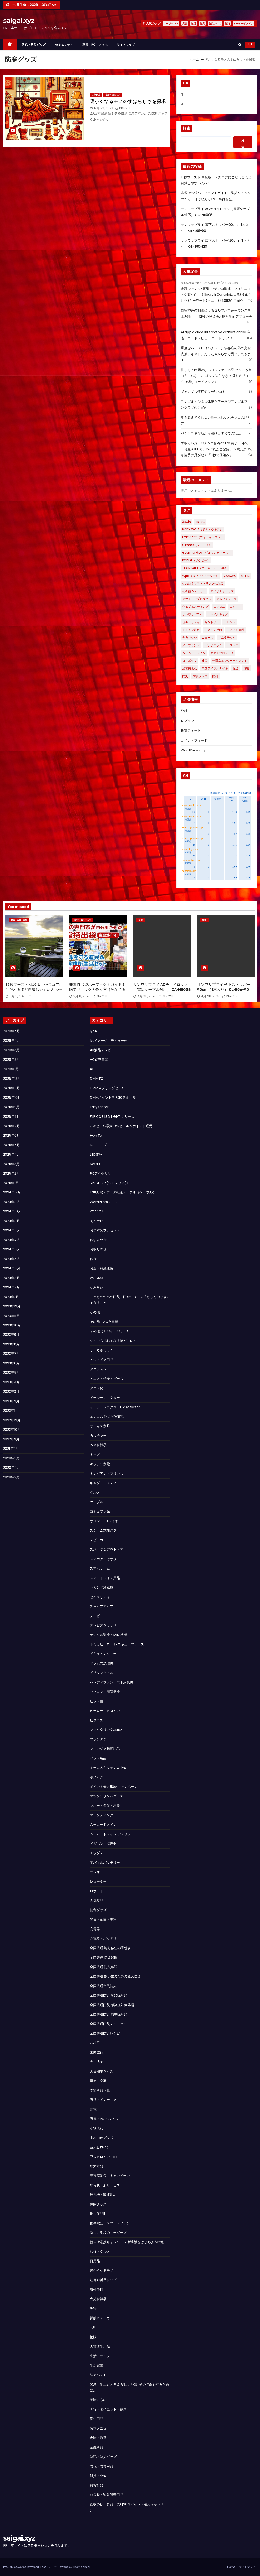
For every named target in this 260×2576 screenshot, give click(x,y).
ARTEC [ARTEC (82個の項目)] (200, 522)
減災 (193, 23)
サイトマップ (126, 45)
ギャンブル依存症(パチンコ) (202, 391)
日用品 (95, 2261)
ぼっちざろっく (101, 1350)
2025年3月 (11, 1164)
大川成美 (96, 2062)
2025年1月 (11, 1183)
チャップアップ (101, 1606)
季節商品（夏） (101, 2090)
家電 (93, 2109)
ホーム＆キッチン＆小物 (108, 1767)
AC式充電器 (99, 1059)
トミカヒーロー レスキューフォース (117, 1644)
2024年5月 (11, 1258)
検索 (186, 128)
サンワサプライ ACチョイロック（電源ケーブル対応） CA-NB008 (162, 987)
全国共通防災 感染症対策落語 (112, 2005)
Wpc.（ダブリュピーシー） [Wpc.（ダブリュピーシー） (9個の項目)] (200, 576)
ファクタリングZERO (106, 1729)
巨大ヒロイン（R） (104, 2156)
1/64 (93, 1031)
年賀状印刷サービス (105, 2185)
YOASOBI (97, 1211)
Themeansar (81, 2567)
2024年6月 (11, 1249)
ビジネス (96, 1720)
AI (91, 1069)
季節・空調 (98, 2080)
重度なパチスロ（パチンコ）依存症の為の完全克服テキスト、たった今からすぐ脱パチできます (216, 354)
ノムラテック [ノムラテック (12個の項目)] (227, 637)
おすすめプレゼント (105, 1230)
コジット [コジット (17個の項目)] (235, 607)
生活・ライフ (100, 2356)
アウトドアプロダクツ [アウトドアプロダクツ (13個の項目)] (196, 599)
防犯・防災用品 (101, 2466)
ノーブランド (170, 23)
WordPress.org (193, 750)
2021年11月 (11, 1448)
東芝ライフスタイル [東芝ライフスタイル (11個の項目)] (215, 668)
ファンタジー (100, 1739)
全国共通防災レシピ (105, 2033)
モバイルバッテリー (105, 1862)
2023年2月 (11, 1401)
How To (96, 1135)
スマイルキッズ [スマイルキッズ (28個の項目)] (217, 614)
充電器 (95, 1929)
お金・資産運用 (101, 1268)
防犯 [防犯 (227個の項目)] (215, 676)
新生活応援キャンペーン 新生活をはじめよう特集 (127, 2242)
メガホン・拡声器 (103, 1843)
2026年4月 (11, 1040)
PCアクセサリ (100, 1173)
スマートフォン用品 (105, 1578)
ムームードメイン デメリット (112, 1834)
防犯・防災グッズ (34, 45)
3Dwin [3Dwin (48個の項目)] (186, 522)
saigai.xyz (18, 20)
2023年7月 (11, 1353)
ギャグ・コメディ (103, 1483)
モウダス (96, 1853)
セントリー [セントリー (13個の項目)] (212, 622)
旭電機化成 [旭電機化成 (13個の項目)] (189, 668)
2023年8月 (11, 1344)
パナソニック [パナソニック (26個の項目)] (213, 645)
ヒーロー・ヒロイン (105, 1710)
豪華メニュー (100, 2428)
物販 (93, 2337)
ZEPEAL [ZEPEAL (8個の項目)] (245, 576)
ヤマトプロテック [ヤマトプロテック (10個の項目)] (222, 653)
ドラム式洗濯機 (101, 1663)
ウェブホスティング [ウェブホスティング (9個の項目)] (195, 607)
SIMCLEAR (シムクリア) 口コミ (113, 1183)
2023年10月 (12, 1325)
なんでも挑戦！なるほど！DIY (112, 1340)
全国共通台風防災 (103, 1986)
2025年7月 (11, 1126)
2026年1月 (11, 1069)
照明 (93, 2327)
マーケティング (101, 1815)
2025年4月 (11, 1154)
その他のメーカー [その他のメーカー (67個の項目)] (194, 591)
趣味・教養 (98, 2437)
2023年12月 (11, 1306)
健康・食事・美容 (19, 920)
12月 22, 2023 (103, 108)
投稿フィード (191, 730)
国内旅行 (96, 2052)
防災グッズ (215, 23)
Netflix (95, 1164)
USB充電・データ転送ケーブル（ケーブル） (123, 1192)
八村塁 (95, 2043)
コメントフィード (194, 740)
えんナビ (96, 1221)
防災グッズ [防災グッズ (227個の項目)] (200, 676)
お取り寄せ (98, 1249)
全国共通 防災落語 (103, 1967)
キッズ (95, 1454)
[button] (239, 44)
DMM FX (96, 1078)
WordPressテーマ (104, 1202)
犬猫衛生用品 (100, 2346)
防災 (202, 23)
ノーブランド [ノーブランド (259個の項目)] (191, 645)
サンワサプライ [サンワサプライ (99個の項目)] (192, 614)
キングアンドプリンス (106, 1473)
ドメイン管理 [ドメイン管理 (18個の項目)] (235, 630)
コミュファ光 (100, 1511)
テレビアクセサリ (103, 1625)
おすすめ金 (98, 1239)
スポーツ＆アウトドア (106, 1549)
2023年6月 (11, 1363)
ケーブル (96, 1502)
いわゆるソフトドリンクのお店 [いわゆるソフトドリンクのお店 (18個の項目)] (202, 583)
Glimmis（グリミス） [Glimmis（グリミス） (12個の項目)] (197, 545)
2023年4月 (11, 1382)
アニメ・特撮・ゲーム (106, 1378)
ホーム (194, 59)
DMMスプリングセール (107, 1088)
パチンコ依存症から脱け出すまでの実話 (211, 433)
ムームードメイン (244, 23)
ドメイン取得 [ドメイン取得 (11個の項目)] (191, 630)
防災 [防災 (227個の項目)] (185, 676)
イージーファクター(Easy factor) (116, 1407)
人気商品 (96, 94)
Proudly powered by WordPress (25, 2567)
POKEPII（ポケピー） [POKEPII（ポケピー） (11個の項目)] (196, 560)
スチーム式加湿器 (103, 1530)
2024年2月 (11, 1287)
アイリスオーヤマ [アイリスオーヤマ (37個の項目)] (222, 591)
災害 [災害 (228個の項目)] (246, 668)
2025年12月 (12, 1078)
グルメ (95, 1492)
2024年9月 (11, 1221)
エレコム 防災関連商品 (107, 1416)
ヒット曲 (96, 1701)
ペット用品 (98, 1758)
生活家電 (96, 2365)
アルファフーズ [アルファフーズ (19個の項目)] (226, 599)
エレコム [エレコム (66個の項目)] (219, 607)
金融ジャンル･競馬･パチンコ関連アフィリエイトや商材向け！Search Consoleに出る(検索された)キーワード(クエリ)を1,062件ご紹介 (216, 294)
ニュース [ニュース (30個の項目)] (207, 637)
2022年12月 (11, 1420)
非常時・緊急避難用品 (106, 2494)
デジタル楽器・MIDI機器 (108, 1634)
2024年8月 (11, 1230)
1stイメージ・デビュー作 (108, 1040)
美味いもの (98, 2399)
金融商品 (96, 2447)
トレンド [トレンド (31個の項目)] (230, 622)
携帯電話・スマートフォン (110, 2223)
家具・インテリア (103, 2099)
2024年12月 (12, 1192)
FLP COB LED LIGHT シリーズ (112, 1116)
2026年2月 (11, 1059)
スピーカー (98, 1540)
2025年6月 (11, 1135)
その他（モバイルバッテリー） (113, 1331)
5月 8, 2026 (81, 996)
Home (231, 2567)
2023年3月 (11, 1391)
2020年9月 (11, 1458)
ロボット (96, 1891)
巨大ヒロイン (100, 2147)
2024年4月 (11, 1268)
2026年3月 (11, 1050)
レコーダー (98, 1881)
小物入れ (96, 2128)
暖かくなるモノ (113, 94)
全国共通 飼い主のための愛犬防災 (115, 1976)
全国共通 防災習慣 (103, 1957)
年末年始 (96, 2166)
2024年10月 (12, 1211)
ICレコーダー (100, 1145)
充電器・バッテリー (105, 1938)
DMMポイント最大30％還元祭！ (114, 1097)
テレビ (95, 1616)
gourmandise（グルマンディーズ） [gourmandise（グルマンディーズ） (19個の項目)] (206, 553)
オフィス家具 (100, 1426)
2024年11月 (11, 1202)
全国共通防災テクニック (108, 2024)
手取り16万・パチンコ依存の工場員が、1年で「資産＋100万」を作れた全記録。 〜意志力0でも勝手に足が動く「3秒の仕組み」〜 (216, 449)
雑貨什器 (96, 2485)
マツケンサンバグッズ (106, 1796)
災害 (184, 23)
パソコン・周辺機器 (105, 1691)
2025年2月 (11, 1173)
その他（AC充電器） (105, 1321)
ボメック (96, 1777)
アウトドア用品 (101, 1359)
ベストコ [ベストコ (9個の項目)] (233, 645)
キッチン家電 (100, 1464)
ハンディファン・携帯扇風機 (111, 1682)
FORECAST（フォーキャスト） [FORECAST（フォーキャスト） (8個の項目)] (202, 537)
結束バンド (98, 2375)
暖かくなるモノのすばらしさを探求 (128, 101)
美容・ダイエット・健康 (108, 2409)
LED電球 (96, 1154)
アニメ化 (96, 1388)
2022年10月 (12, 1429)
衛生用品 (96, 2418)
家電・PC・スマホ (95, 45)
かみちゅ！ (98, 1287)
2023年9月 (11, 1334)
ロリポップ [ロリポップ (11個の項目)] (189, 661)
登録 (184, 710)
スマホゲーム (100, 1568)
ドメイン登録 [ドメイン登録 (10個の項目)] (213, 630)
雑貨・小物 (98, 2475)
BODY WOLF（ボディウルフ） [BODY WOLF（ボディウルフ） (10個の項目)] (202, 529)
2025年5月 (11, 1145)
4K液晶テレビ (100, 1050)
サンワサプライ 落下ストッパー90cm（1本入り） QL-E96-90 (223, 987)
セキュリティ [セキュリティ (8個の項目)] (191, 622)
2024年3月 (11, 1277)
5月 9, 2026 (18, 996)
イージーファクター (105, 1397)
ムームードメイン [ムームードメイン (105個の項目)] (194, 653)
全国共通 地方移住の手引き (110, 1948)
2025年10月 (12, 1097)
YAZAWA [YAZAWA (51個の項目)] (230, 576)
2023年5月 (11, 1372)
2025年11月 (11, 1088)
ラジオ (95, 1872)
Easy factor (99, 1107)
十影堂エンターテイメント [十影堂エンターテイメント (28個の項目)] (229, 661)
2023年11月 (11, 1315)
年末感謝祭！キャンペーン (110, 2175)
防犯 (227, 23)
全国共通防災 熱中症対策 (108, 2014)
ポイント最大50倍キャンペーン (113, 1786)
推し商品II (97, 2213)
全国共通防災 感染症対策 (108, 1995)
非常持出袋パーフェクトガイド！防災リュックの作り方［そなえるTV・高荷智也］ (97, 989)
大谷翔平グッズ (101, 2071)
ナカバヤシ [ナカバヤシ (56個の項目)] (189, 637)
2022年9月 (11, 1439)
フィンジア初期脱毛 (105, 1748)
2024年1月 (11, 1296)
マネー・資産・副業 (105, 1805)
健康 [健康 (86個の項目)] (204, 661)
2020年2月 (11, 1477)
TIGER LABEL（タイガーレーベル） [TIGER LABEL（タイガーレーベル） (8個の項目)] (205, 568)
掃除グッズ (98, 2204)
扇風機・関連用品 (103, 2194)
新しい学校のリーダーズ (108, 2232)
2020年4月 (11, 1467)
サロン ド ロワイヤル (106, 1521)
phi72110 (123, 108)
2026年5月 (11, 1031)
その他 (95, 1312)
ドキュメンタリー (103, 1653)
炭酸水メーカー (101, 2318)
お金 (93, 1258)
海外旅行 (96, 2289)
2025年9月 (11, 1107)
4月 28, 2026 (147, 996)
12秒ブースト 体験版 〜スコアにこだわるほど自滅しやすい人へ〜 (34, 987)
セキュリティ (64, 45)
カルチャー (98, 1435)
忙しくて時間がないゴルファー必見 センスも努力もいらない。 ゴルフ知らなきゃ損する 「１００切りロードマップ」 (216, 375)
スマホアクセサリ (103, 1559)
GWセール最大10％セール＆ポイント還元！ (123, 1126)
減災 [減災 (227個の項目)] (236, 668)
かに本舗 (96, 1277)
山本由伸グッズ (101, 2137)
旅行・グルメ (100, 2251)
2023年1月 (11, 1410)
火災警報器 (98, 2299)
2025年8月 (11, 1116)
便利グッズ (98, 1910)
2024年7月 (11, 1239)
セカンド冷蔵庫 (101, 1587)
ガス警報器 (98, 1445)
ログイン (187, 720)
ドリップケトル (101, 1672)
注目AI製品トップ (103, 2280)
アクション (98, 1369)
